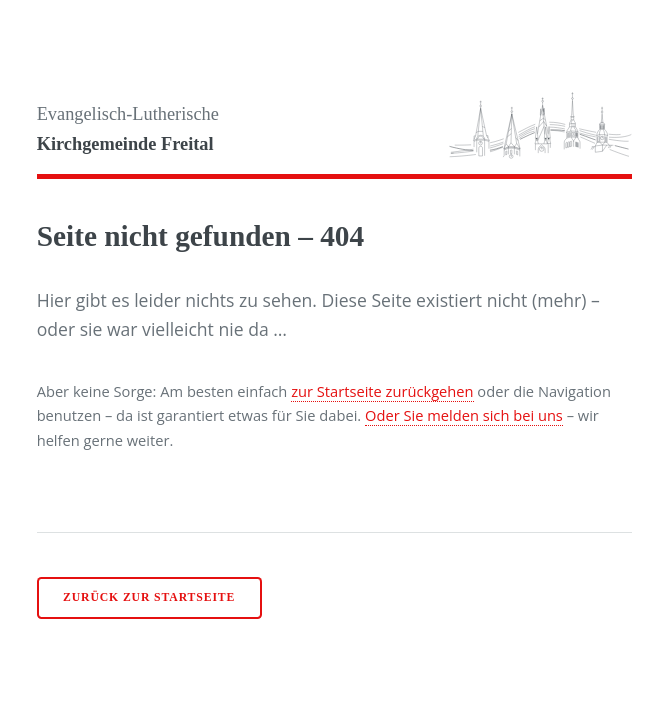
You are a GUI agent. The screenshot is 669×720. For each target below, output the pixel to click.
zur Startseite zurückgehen (382, 391)
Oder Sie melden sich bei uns (464, 415)
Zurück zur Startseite (149, 597)
